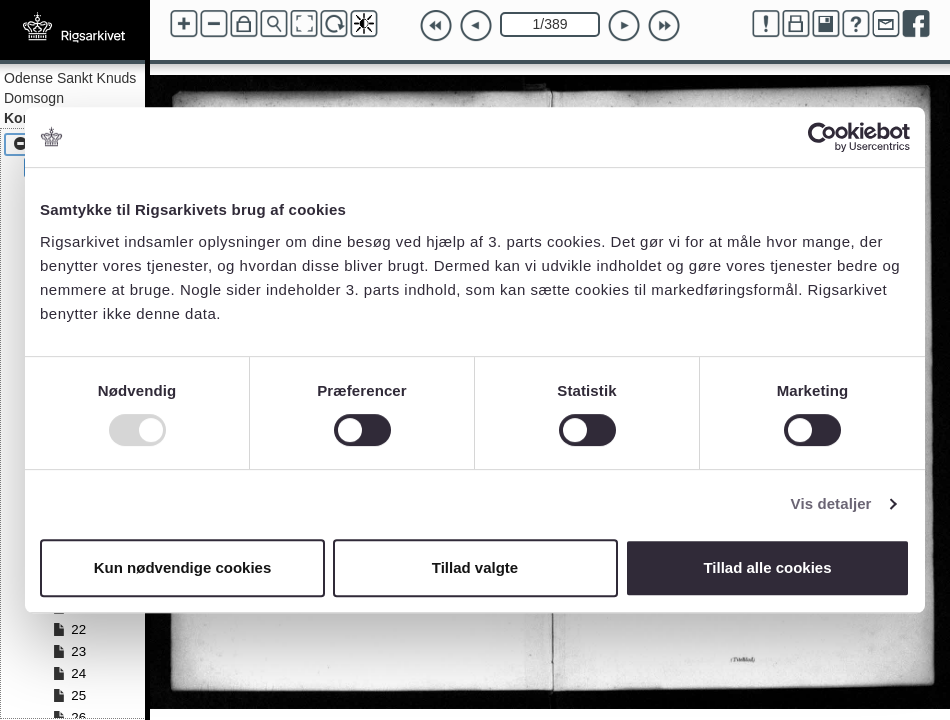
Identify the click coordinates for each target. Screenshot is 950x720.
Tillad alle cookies (767, 567)
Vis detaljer (831, 503)
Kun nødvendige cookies (183, 567)
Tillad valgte (475, 567)
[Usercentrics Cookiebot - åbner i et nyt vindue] (822, 137)
